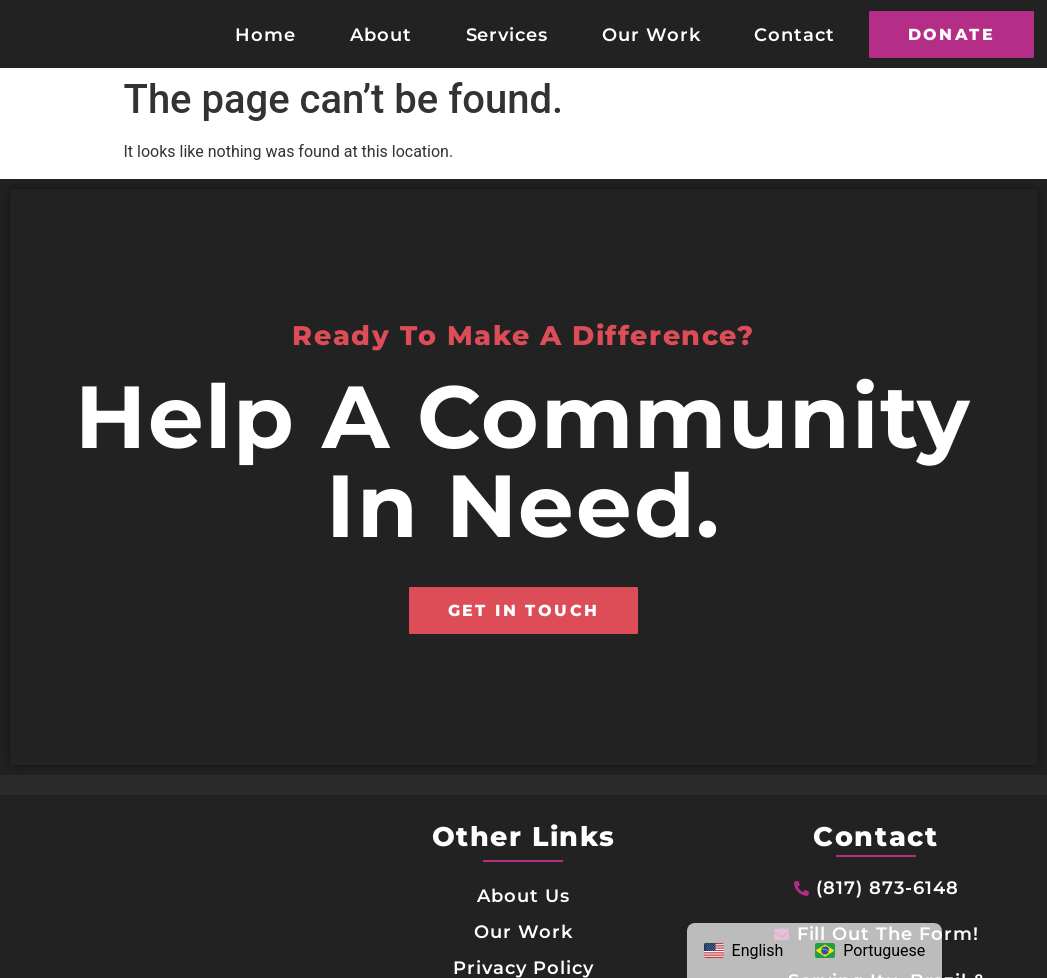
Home (265, 34)
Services (507, 34)
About (381, 34)
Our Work (651, 34)
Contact (794, 34)
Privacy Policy (523, 967)
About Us (523, 895)
